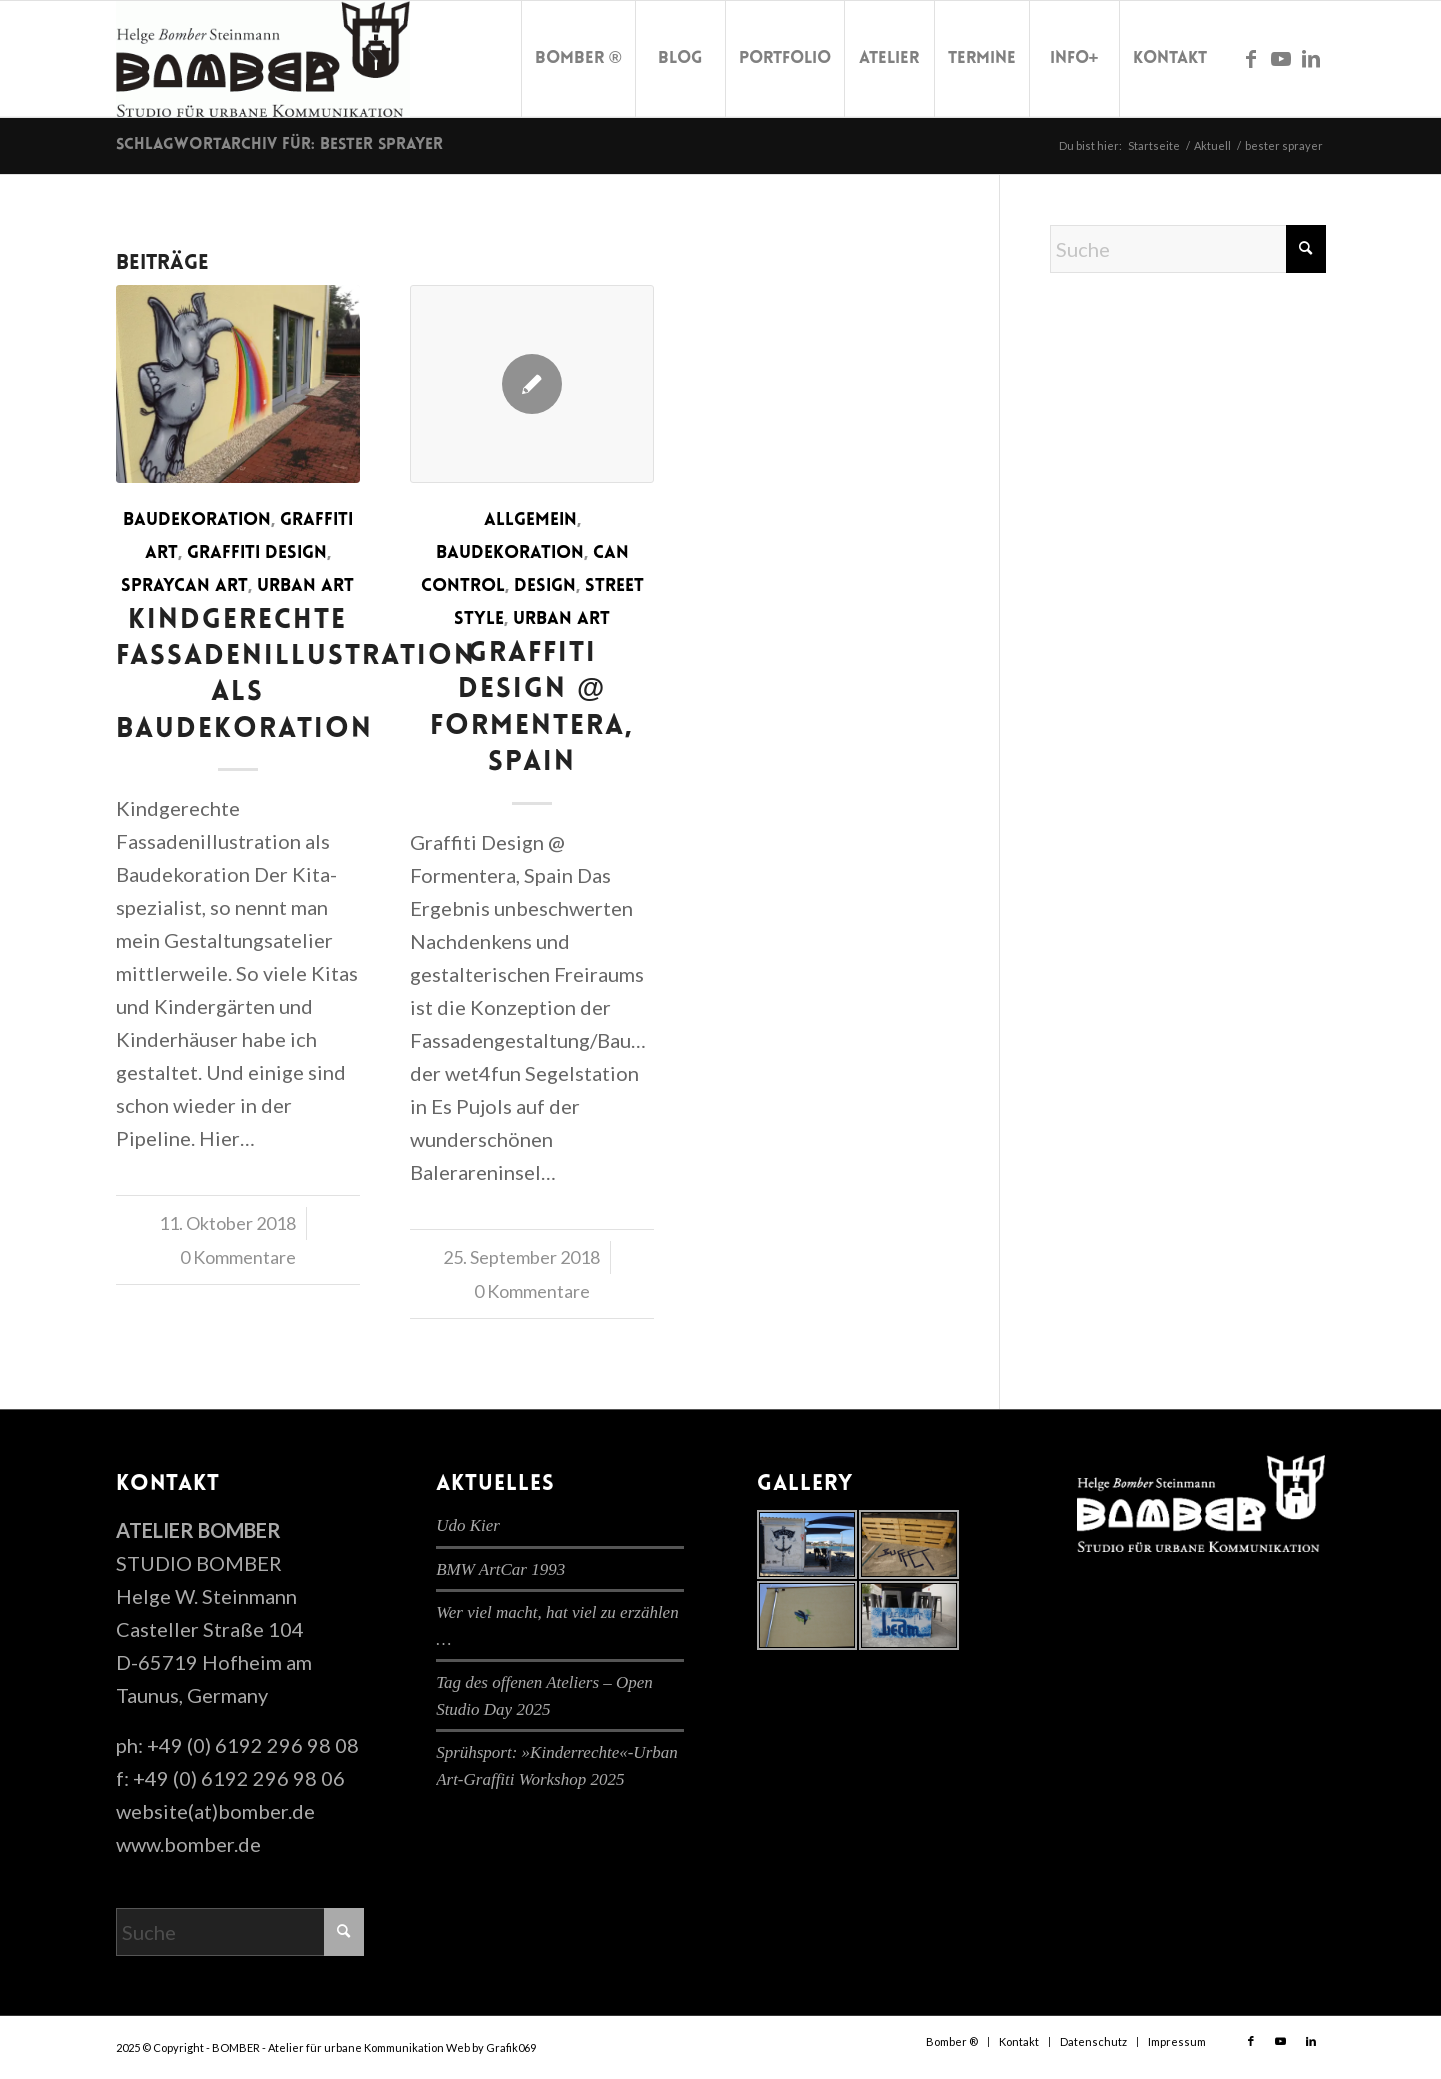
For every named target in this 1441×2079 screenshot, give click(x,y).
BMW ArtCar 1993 (500, 1569)
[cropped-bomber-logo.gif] (263, 59)
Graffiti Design (257, 553)
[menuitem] (578, 59)
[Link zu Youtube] (1281, 58)
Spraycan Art (184, 586)
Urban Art (305, 586)
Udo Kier (468, 1525)
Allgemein (530, 520)
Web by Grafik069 (491, 2047)
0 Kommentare (238, 1257)
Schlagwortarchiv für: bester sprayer (279, 145)
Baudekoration (197, 520)
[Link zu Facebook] (1251, 58)
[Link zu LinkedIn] (1311, 58)
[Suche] (1188, 249)
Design (545, 586)
